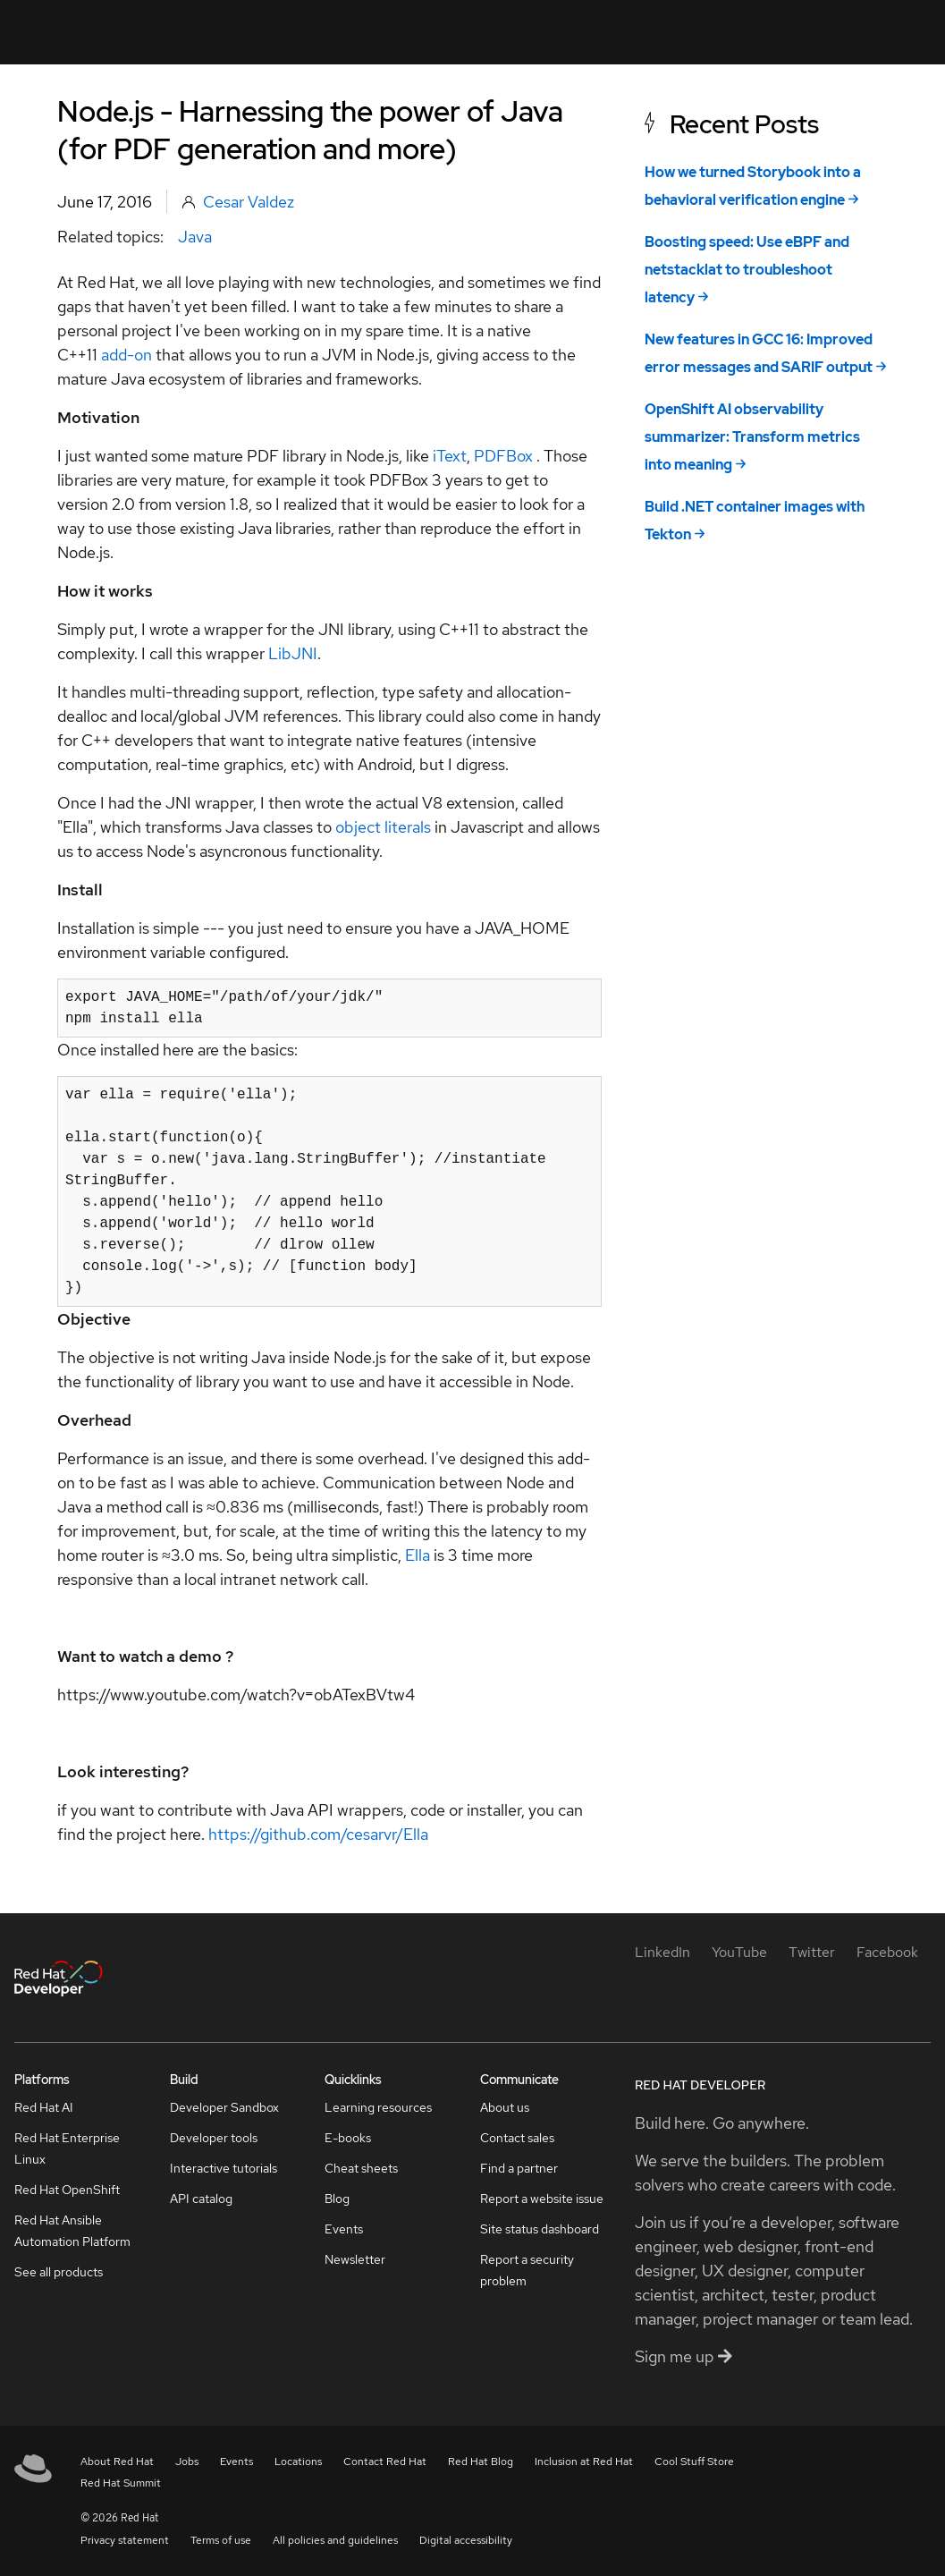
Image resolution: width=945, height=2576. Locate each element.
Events (344, 2229)
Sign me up (683, 2356)
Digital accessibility (465, 2540)
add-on (126, 354)
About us (504, 2107)
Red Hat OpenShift (67, 2190)
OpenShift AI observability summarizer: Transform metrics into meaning (752, 437)
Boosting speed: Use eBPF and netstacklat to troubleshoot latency (747, 270)
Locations (298, 2461)
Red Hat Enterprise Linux (67, 2148)
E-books (348, 2138)
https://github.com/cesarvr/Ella (318, 1834)
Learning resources (378, 2107)
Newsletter (355, 2259)
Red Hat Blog (480, 2461)
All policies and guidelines (335, 2540)
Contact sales (517, 2138)
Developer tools (213, 2138)
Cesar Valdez (248, 201)
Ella (419, 1555)
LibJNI (292, 653)
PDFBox (505, 455)
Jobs (186, 2461)
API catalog (201, 2198)
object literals (383, 827)
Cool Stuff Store (694, 2461)
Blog (337, 2198)
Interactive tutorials (223, 2168)
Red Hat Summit (120, 2483)
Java (195, 236)
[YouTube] (739, 1952)
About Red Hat (117, 2461)
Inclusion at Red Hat (584, 2461)
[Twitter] (812, 1952)
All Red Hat (852, 32)
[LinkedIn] (662, 1952)
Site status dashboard (539, 2229)
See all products (58, 2272)
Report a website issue (541, 2198)
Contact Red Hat (384, 2461)
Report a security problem (527, 2270)
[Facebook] (887, 1952)
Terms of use (220, 2540)
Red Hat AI (43, 2107)
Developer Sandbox (224, 2107)
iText (450, 455)
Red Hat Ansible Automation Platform (72, 2231)
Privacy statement (124, 2540)
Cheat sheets (361, 2168)
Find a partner (519, 2168)
